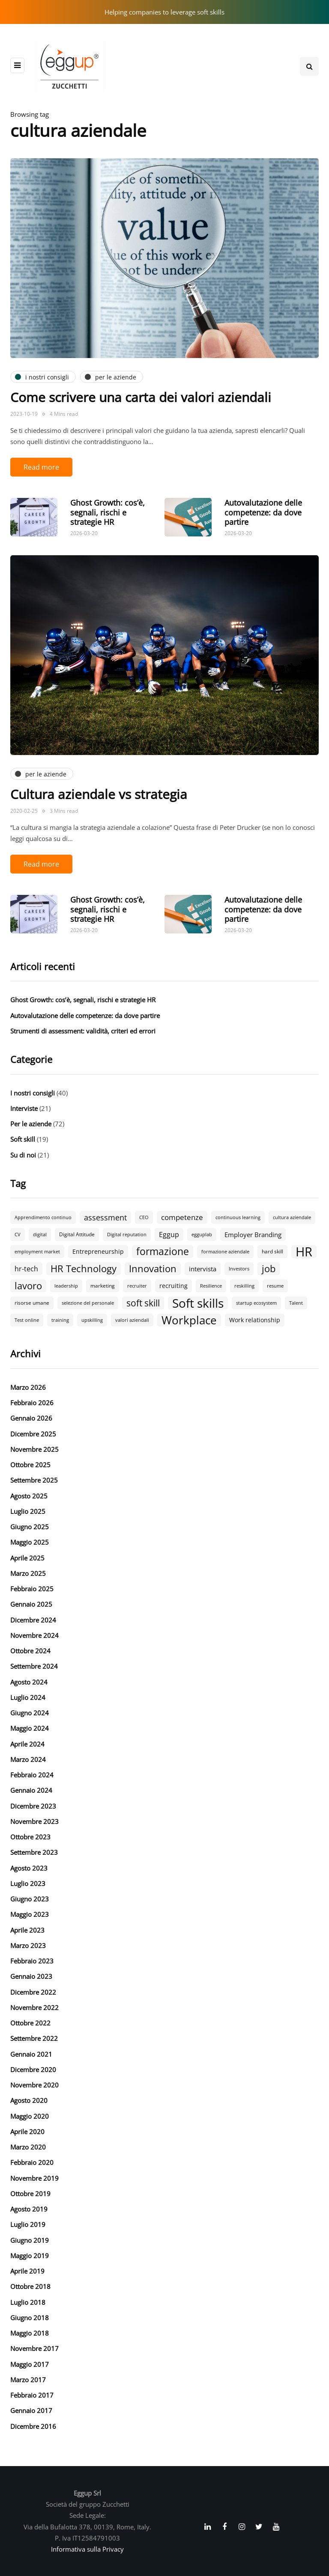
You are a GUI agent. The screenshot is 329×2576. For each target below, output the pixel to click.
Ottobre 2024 (30, 1650)
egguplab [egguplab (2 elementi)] (201, 1235)
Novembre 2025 (34, 1449)
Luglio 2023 (27, 1883)
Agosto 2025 (29, 1496)
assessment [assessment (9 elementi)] (105, 1217)
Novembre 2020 (34, 2085)
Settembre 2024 (34, 1666)
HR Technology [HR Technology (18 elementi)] (84, 1268)
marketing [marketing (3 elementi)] (102, 1285)
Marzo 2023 (28, 1945)
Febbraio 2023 (32, 1961)
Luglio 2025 (27, 1511)
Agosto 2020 (29, 2100)
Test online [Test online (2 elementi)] (27, 1320)
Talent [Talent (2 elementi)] (296, 1303)
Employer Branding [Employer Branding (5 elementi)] (252, 1234)
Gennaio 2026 (31, 1418)
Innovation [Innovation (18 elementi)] (152, 1268)
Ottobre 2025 (30, 1464)
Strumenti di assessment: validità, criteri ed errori (83, 1031)
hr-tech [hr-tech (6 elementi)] (26, 1268)
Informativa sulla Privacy (87, 2549)
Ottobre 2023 (30, 1837)
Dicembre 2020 (33, 2069)
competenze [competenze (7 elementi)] (182, 1217)
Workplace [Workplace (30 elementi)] (189, 1320)
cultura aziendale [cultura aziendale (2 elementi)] (292, 1217)
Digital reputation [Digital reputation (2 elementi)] (127, 1235)
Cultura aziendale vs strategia (98, 794)
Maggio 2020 (29, 2116)
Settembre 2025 (34, 1480)
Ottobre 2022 (30, 2023)
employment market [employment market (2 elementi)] (37, 1252)
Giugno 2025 (29, 1526)
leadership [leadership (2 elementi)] (66, 1286)
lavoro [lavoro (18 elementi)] (28, 1285)
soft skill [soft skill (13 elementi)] (143, 1303)
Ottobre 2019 (30, 2193)
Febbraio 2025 (32, 1588)
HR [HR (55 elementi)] (304, 1251)
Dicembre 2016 (33, 2426)
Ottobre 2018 (30, 2286)
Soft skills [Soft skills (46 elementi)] (198, 1303)
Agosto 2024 (29, 1682)
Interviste (24, 1108)
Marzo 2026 (28, 1387)
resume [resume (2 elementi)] (275, 1286)
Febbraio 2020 (32, 2162)
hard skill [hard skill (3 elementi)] (272, 1251)
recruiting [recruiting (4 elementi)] (173, 1286)
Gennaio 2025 (31, 1604)
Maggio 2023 (29, 1914)
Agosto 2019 (29, 2209)
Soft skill (22, 1139)
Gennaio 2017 (31, 2410)
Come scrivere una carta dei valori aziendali (140, 397)
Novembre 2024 (34, 1635)
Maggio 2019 (29, 2255)
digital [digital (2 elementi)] (40, 1235)
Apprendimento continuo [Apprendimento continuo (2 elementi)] (43, 1217)
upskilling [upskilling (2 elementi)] (92, 1320)
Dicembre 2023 (33, 1806)
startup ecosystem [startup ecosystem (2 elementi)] (256, 1303)
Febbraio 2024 (32, 1775)
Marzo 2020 (28, 2147)
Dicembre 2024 (33, 1620)
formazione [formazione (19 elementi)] (162, 1251)
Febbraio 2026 (32, 1402)
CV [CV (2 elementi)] (18, 1235)
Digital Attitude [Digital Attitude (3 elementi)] (77, 1234)
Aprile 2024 (27, 1744)
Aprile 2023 (27, 1930)
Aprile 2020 (27, 2131)
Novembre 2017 (34, 2348)
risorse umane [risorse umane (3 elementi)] (32, 1302)
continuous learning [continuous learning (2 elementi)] (237, 1217)
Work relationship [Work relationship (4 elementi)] (254, 1320)
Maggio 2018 (29, 2333)
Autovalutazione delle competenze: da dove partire (263, 512)
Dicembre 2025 (33, 1434)
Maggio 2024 (29, 1728)
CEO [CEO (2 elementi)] (144, 1217)
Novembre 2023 (34, 1821)
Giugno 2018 (29, 2317)
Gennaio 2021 (31, 2054)
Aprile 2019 (27, 2271)
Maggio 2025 (29, 1542)
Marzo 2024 (28, 1759)
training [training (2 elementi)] (60, 1320)
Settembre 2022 (34, 2038)
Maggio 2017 (29, 2364)
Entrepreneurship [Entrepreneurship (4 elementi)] (98, 1251)
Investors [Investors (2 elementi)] (239, 1269)
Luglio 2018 (27, 2302)
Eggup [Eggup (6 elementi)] (169, 1234)
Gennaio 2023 (31, 1976)
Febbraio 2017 (32, 2395)
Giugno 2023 (29, 1899)
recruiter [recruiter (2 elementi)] (137, 1286)
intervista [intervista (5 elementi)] (202, 1268)
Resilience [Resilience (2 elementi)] (211, 1286)
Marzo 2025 (28, 1573)
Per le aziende (30, 1123)
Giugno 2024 (29, 1712)
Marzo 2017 (28, 2379)
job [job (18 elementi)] (268, 1268)
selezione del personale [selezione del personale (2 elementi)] (88, 1303)
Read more (41, 467)
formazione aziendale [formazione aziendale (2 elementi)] (225, 1252)
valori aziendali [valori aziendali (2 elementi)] (132, 1320)
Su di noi (23, 1155)
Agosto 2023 (29, 1868)
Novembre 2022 (34, 2007)
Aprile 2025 (27, 1558)
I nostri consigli (32, 1093)
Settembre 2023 (34, 1852)
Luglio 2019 (27, 2224)
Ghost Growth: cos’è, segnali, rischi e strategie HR (107, 512)
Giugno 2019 (29, 2240)
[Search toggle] (309, 66)
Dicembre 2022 (33, 1992)
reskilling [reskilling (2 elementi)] (244, 1286)
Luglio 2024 (27, 1697)
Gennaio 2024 (31, 1790)
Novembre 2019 (34, 2178)
